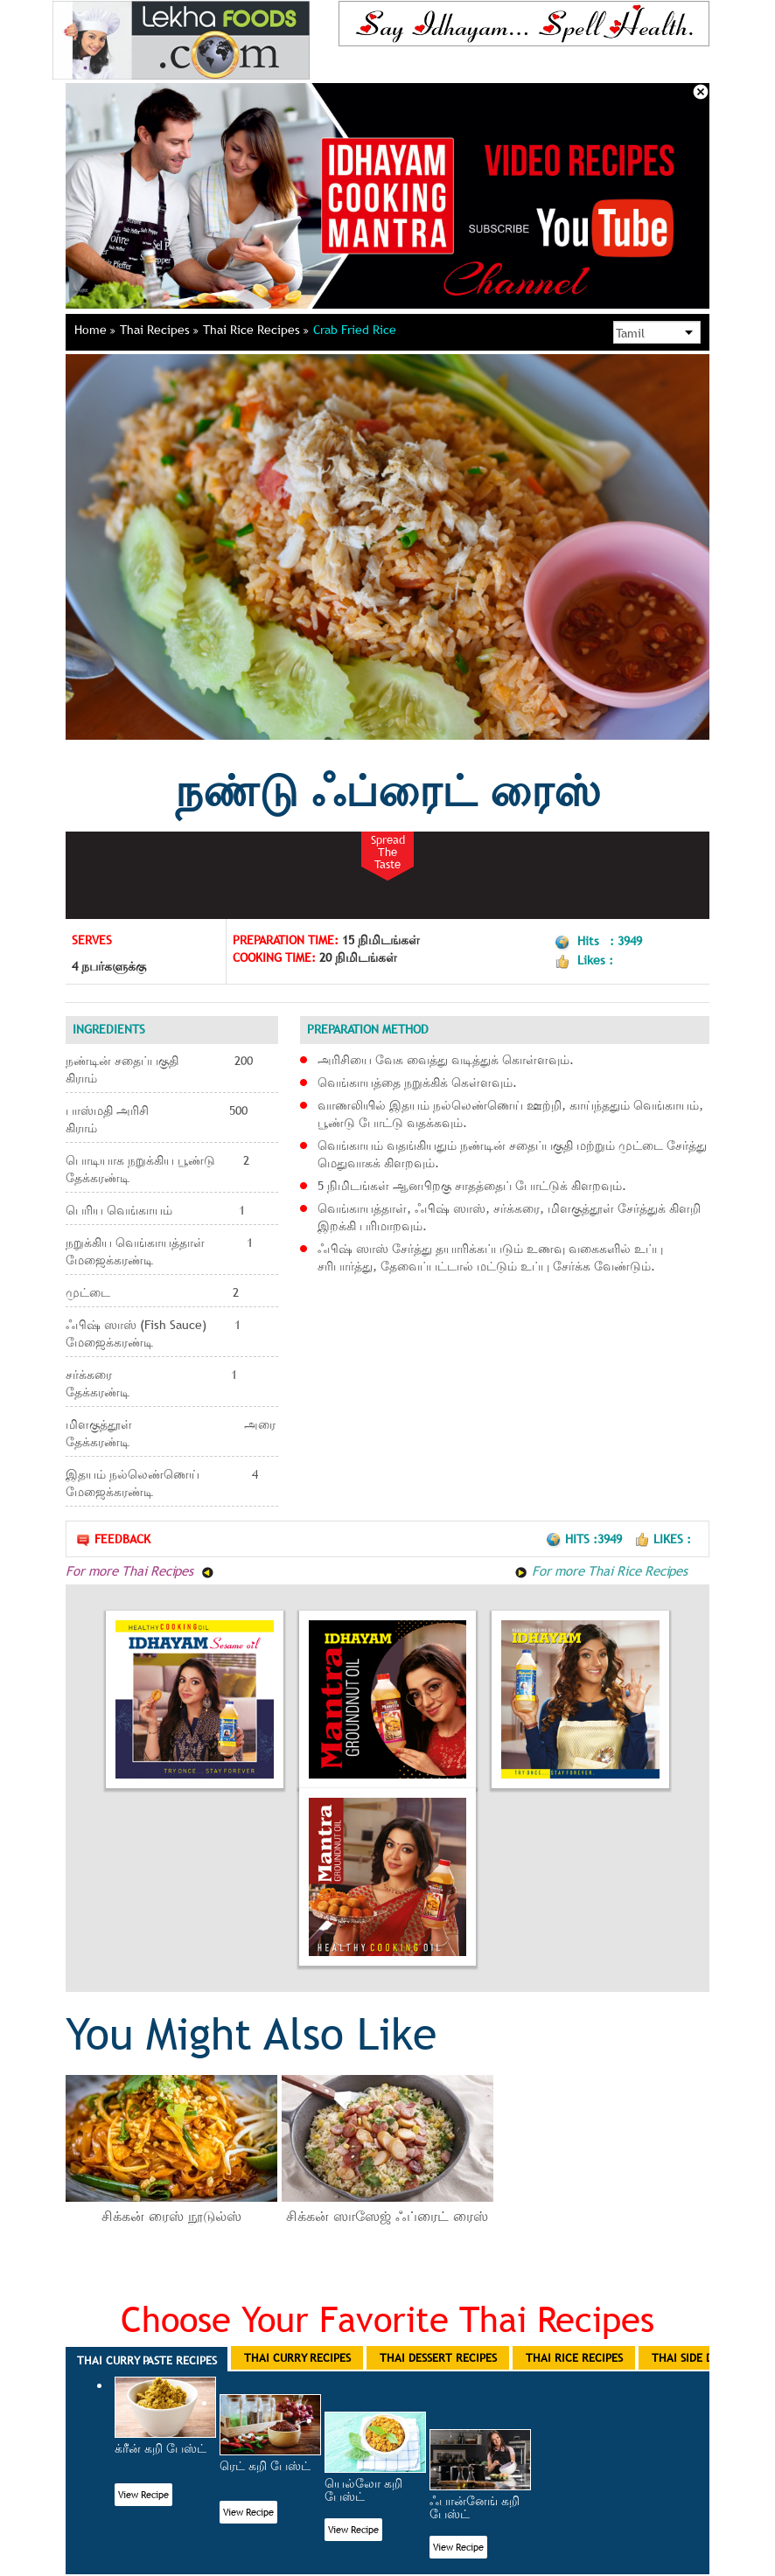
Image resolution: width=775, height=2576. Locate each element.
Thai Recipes (159, 330)
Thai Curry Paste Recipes (147, 2360)
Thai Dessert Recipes (438, 2357)
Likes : (662, 1539)
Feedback (112, 1539)
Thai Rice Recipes (256, 330)
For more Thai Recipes (140, 1570)
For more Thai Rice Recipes (601, 1570)
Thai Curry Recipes (297, 2357)
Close (701, 92)
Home (94, 330)
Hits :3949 (585, 1539)
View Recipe (143, 2495)
